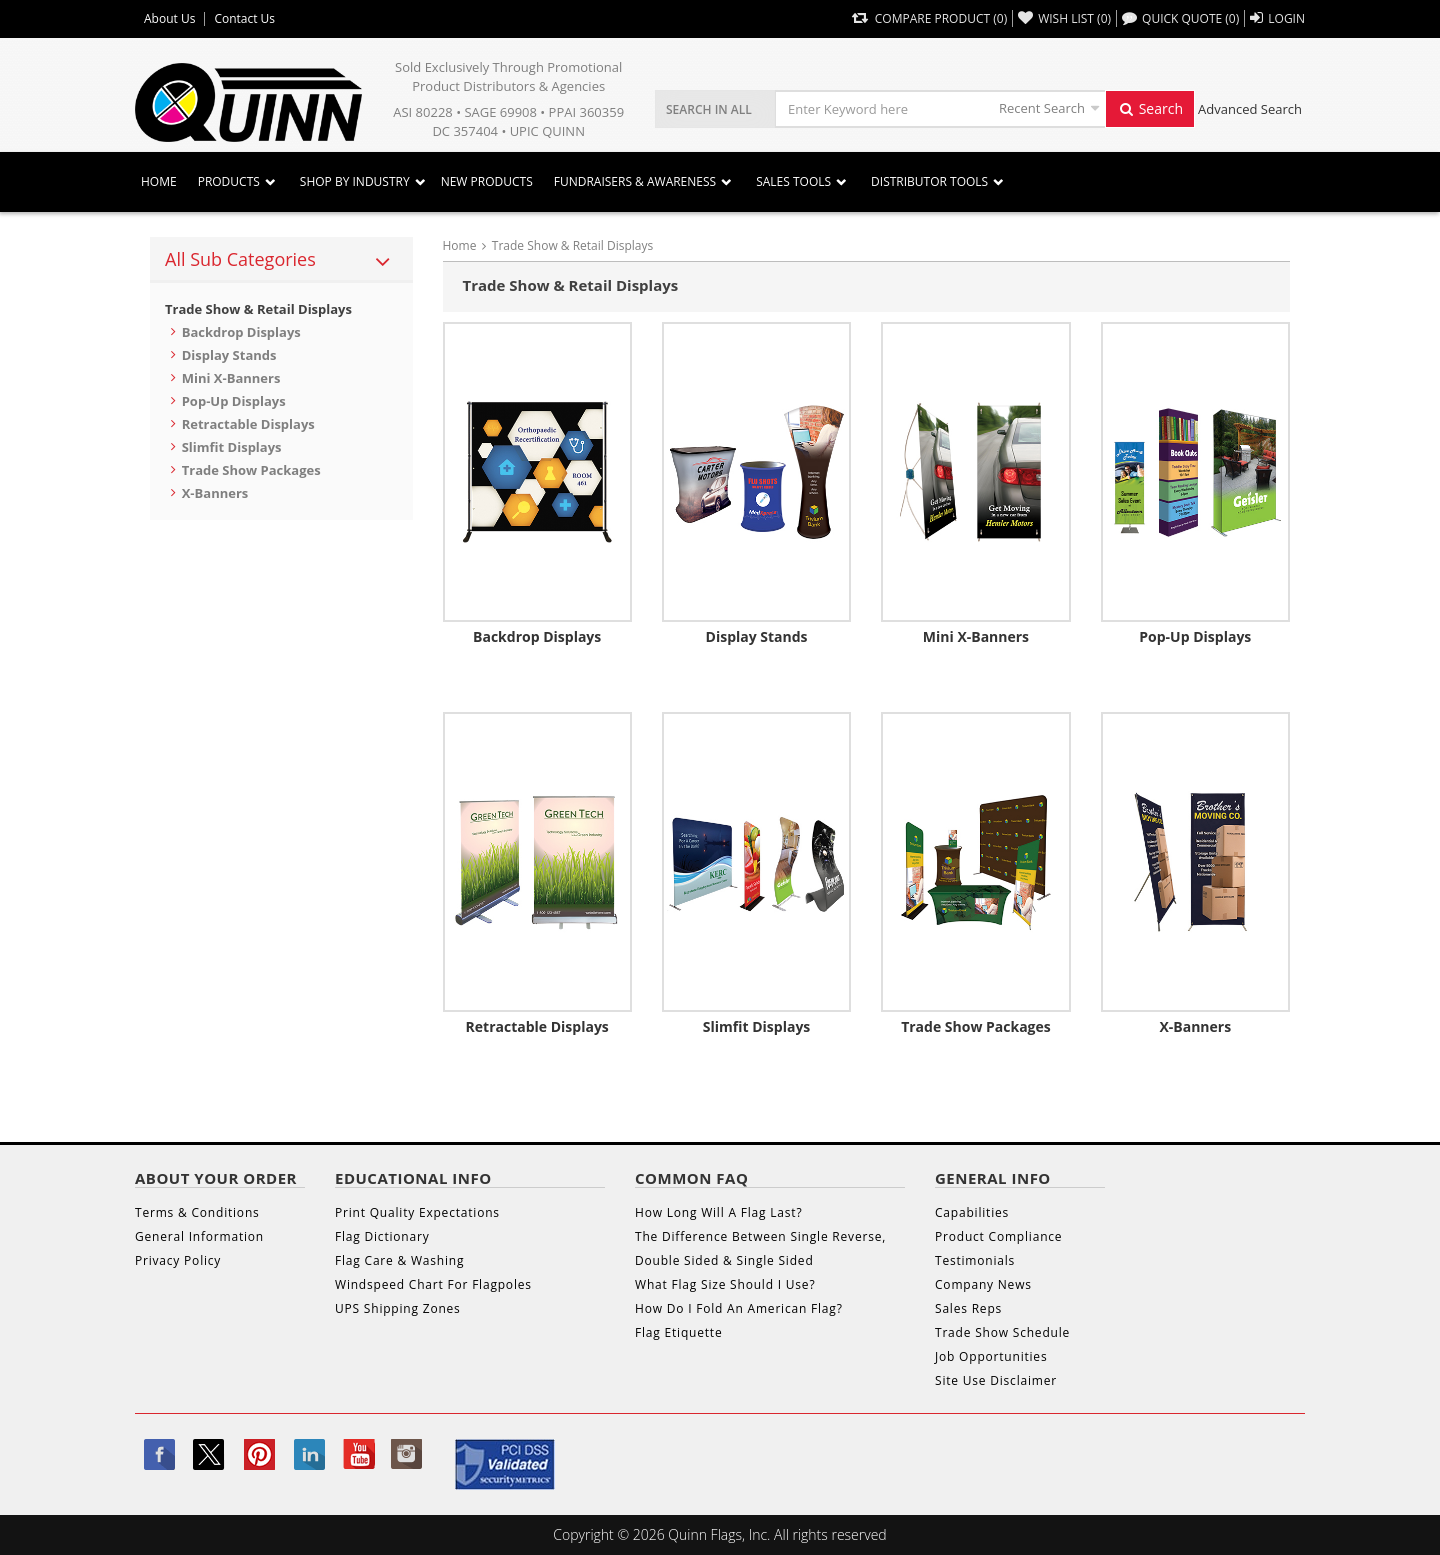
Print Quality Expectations (417, 1212)
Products (229, 181)
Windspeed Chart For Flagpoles (433, 1284)
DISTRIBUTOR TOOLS (929, 181)
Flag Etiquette (678, 1332)
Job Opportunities (991, 1356)
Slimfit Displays (232, 447)
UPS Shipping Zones (398, 1308)
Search (1150, 108)
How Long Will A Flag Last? (718, 1212)
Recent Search (1042, 108)
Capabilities (972, 1212)
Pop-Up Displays (234, 401)
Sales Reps (968, 1308)
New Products (487, 181)
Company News (983, 1284)
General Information (199, 1236)
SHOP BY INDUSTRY (355, 181)
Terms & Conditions (197, 1212)
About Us (169, 19)
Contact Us (244, 19)
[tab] (281, 260)
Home (159, 181)
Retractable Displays (248, 424)
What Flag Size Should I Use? (725, 1284)
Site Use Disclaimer (996, 1380)
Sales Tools (793, 181)
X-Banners (215, 493)
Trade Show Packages (251, 470)
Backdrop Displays (241, 332)
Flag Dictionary (382, 1236)
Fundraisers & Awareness (635, 181)
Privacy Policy (178, 1260)
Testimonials (975, 1260)
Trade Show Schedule (1002, 1332)
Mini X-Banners (231, 378)
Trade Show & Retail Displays (258, 309)
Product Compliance (998, 1236)
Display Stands (229, 355)
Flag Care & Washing (399, 1260)
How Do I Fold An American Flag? (739, 1308)
